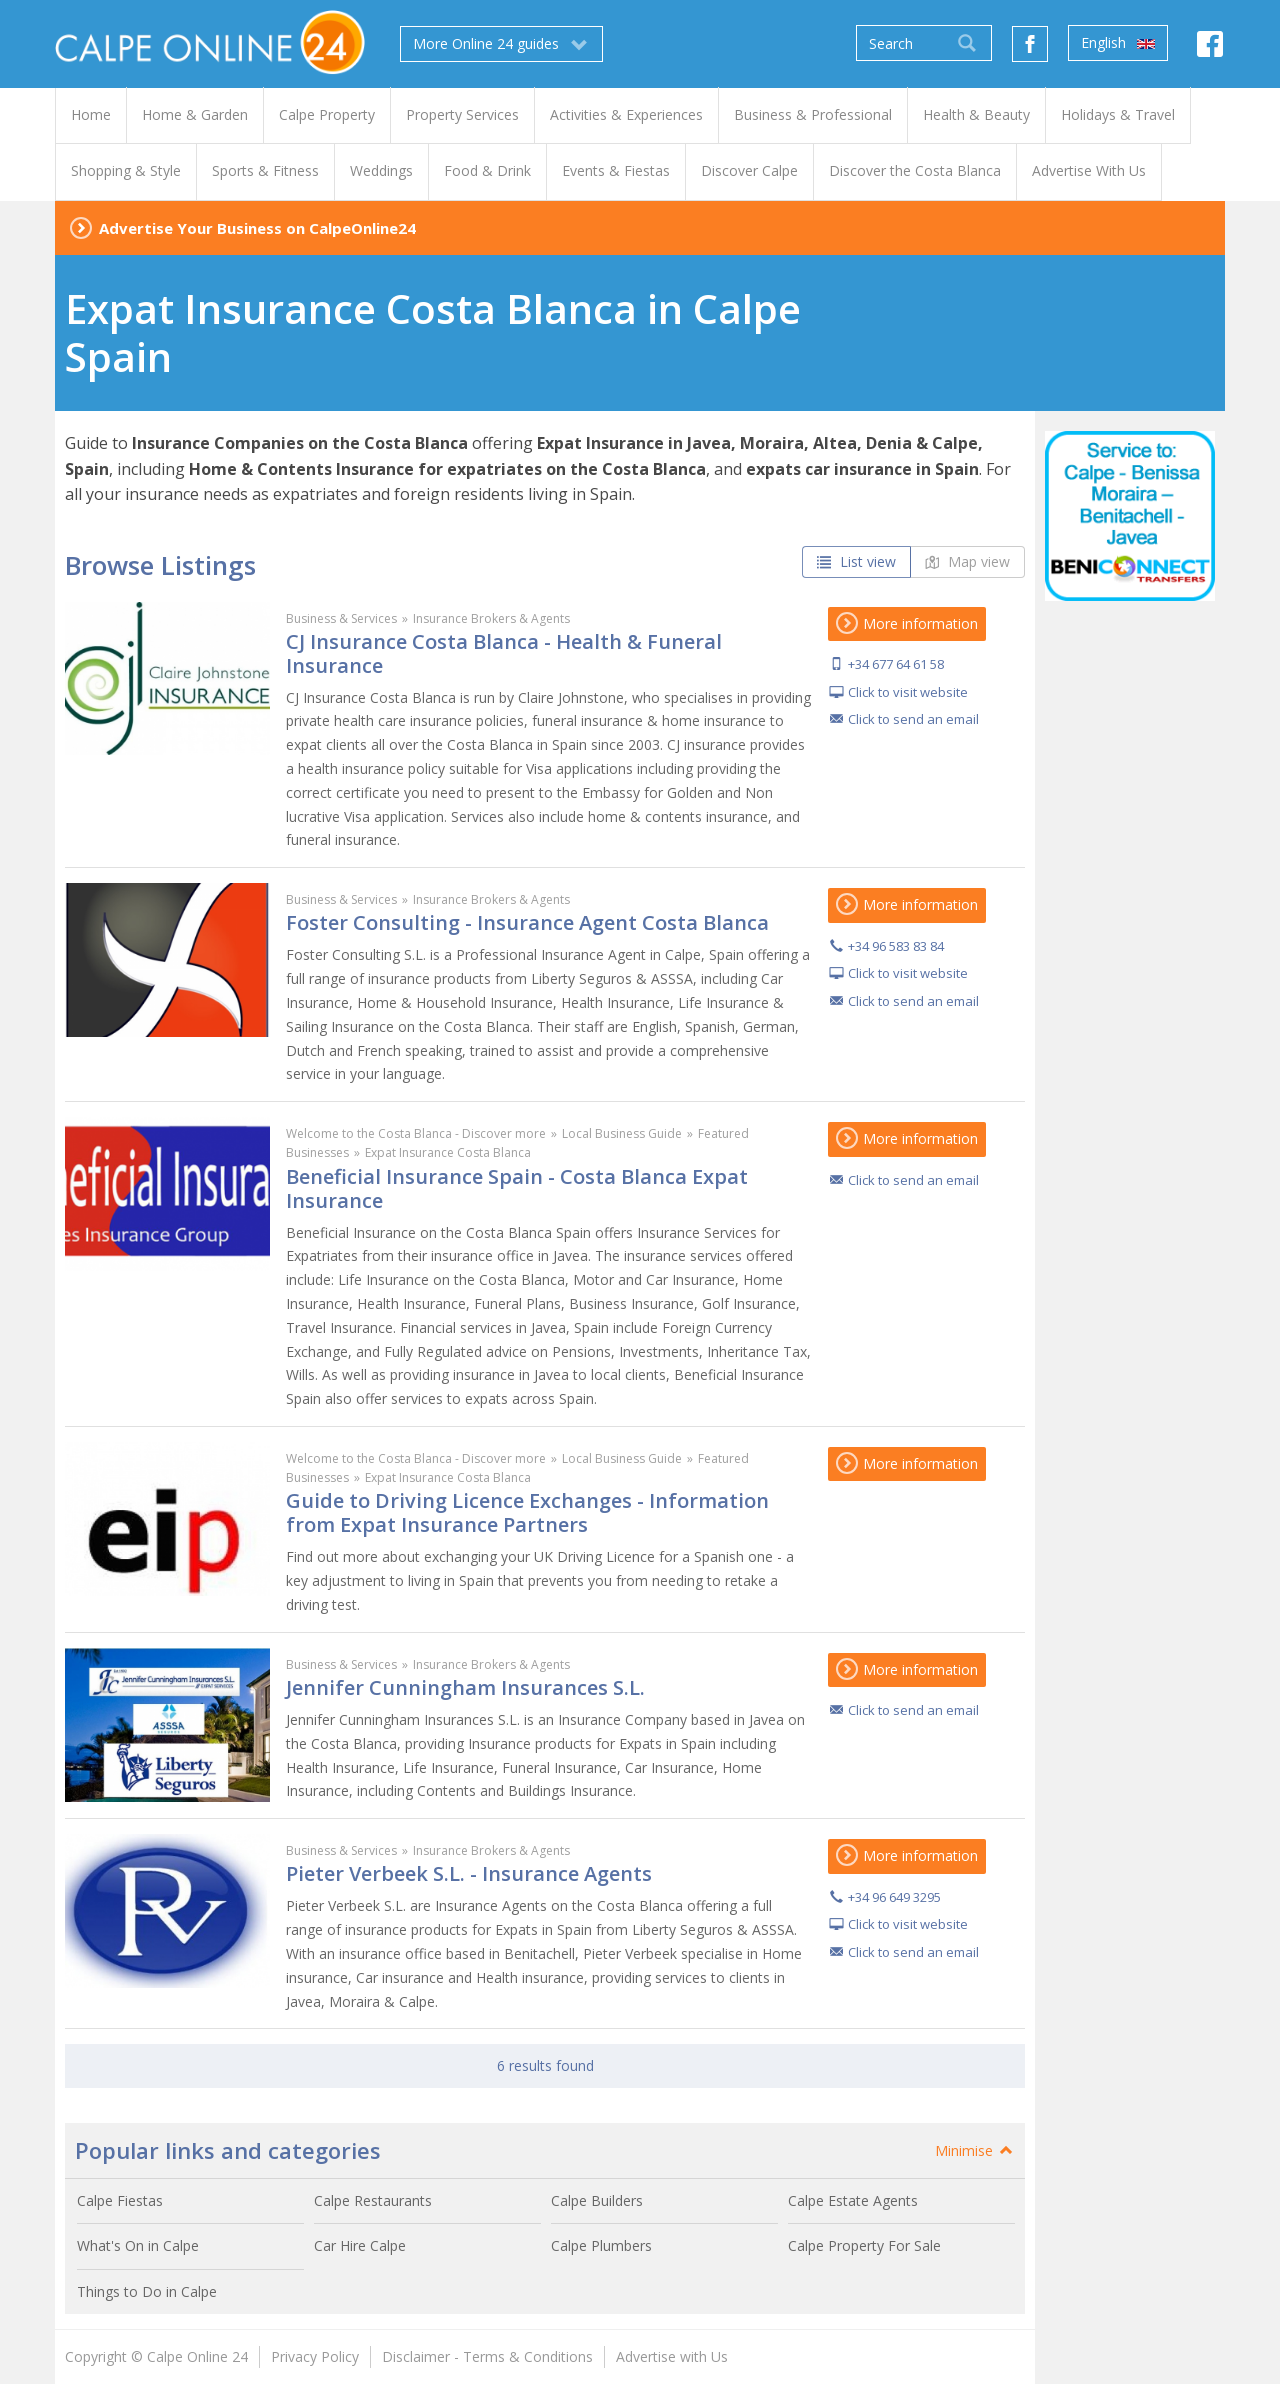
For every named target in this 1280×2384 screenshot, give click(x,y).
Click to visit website (908, 692)
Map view (967, 561)
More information (907, 623)
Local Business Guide (622, 1133)
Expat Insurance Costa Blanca (448, 1152)
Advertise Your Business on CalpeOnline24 (257, 228)
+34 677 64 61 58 (896, 664)
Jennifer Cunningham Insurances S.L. (465, 1687)
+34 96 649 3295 (894, 1897)
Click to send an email (913, 719)
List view (856, 561)
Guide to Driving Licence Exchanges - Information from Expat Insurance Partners (527, 1512)
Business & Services (341, 618)
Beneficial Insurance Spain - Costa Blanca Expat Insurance (517, 1188)
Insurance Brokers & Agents (491, 618)
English (1118, 43)
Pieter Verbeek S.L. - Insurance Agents (469, 1873)
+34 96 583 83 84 (896, 946)
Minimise (975, 2150)
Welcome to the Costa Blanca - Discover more (416, 1133)
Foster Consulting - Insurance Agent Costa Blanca (527, 922)
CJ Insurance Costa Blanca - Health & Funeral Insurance (504, 653)
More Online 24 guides (501, 44)
